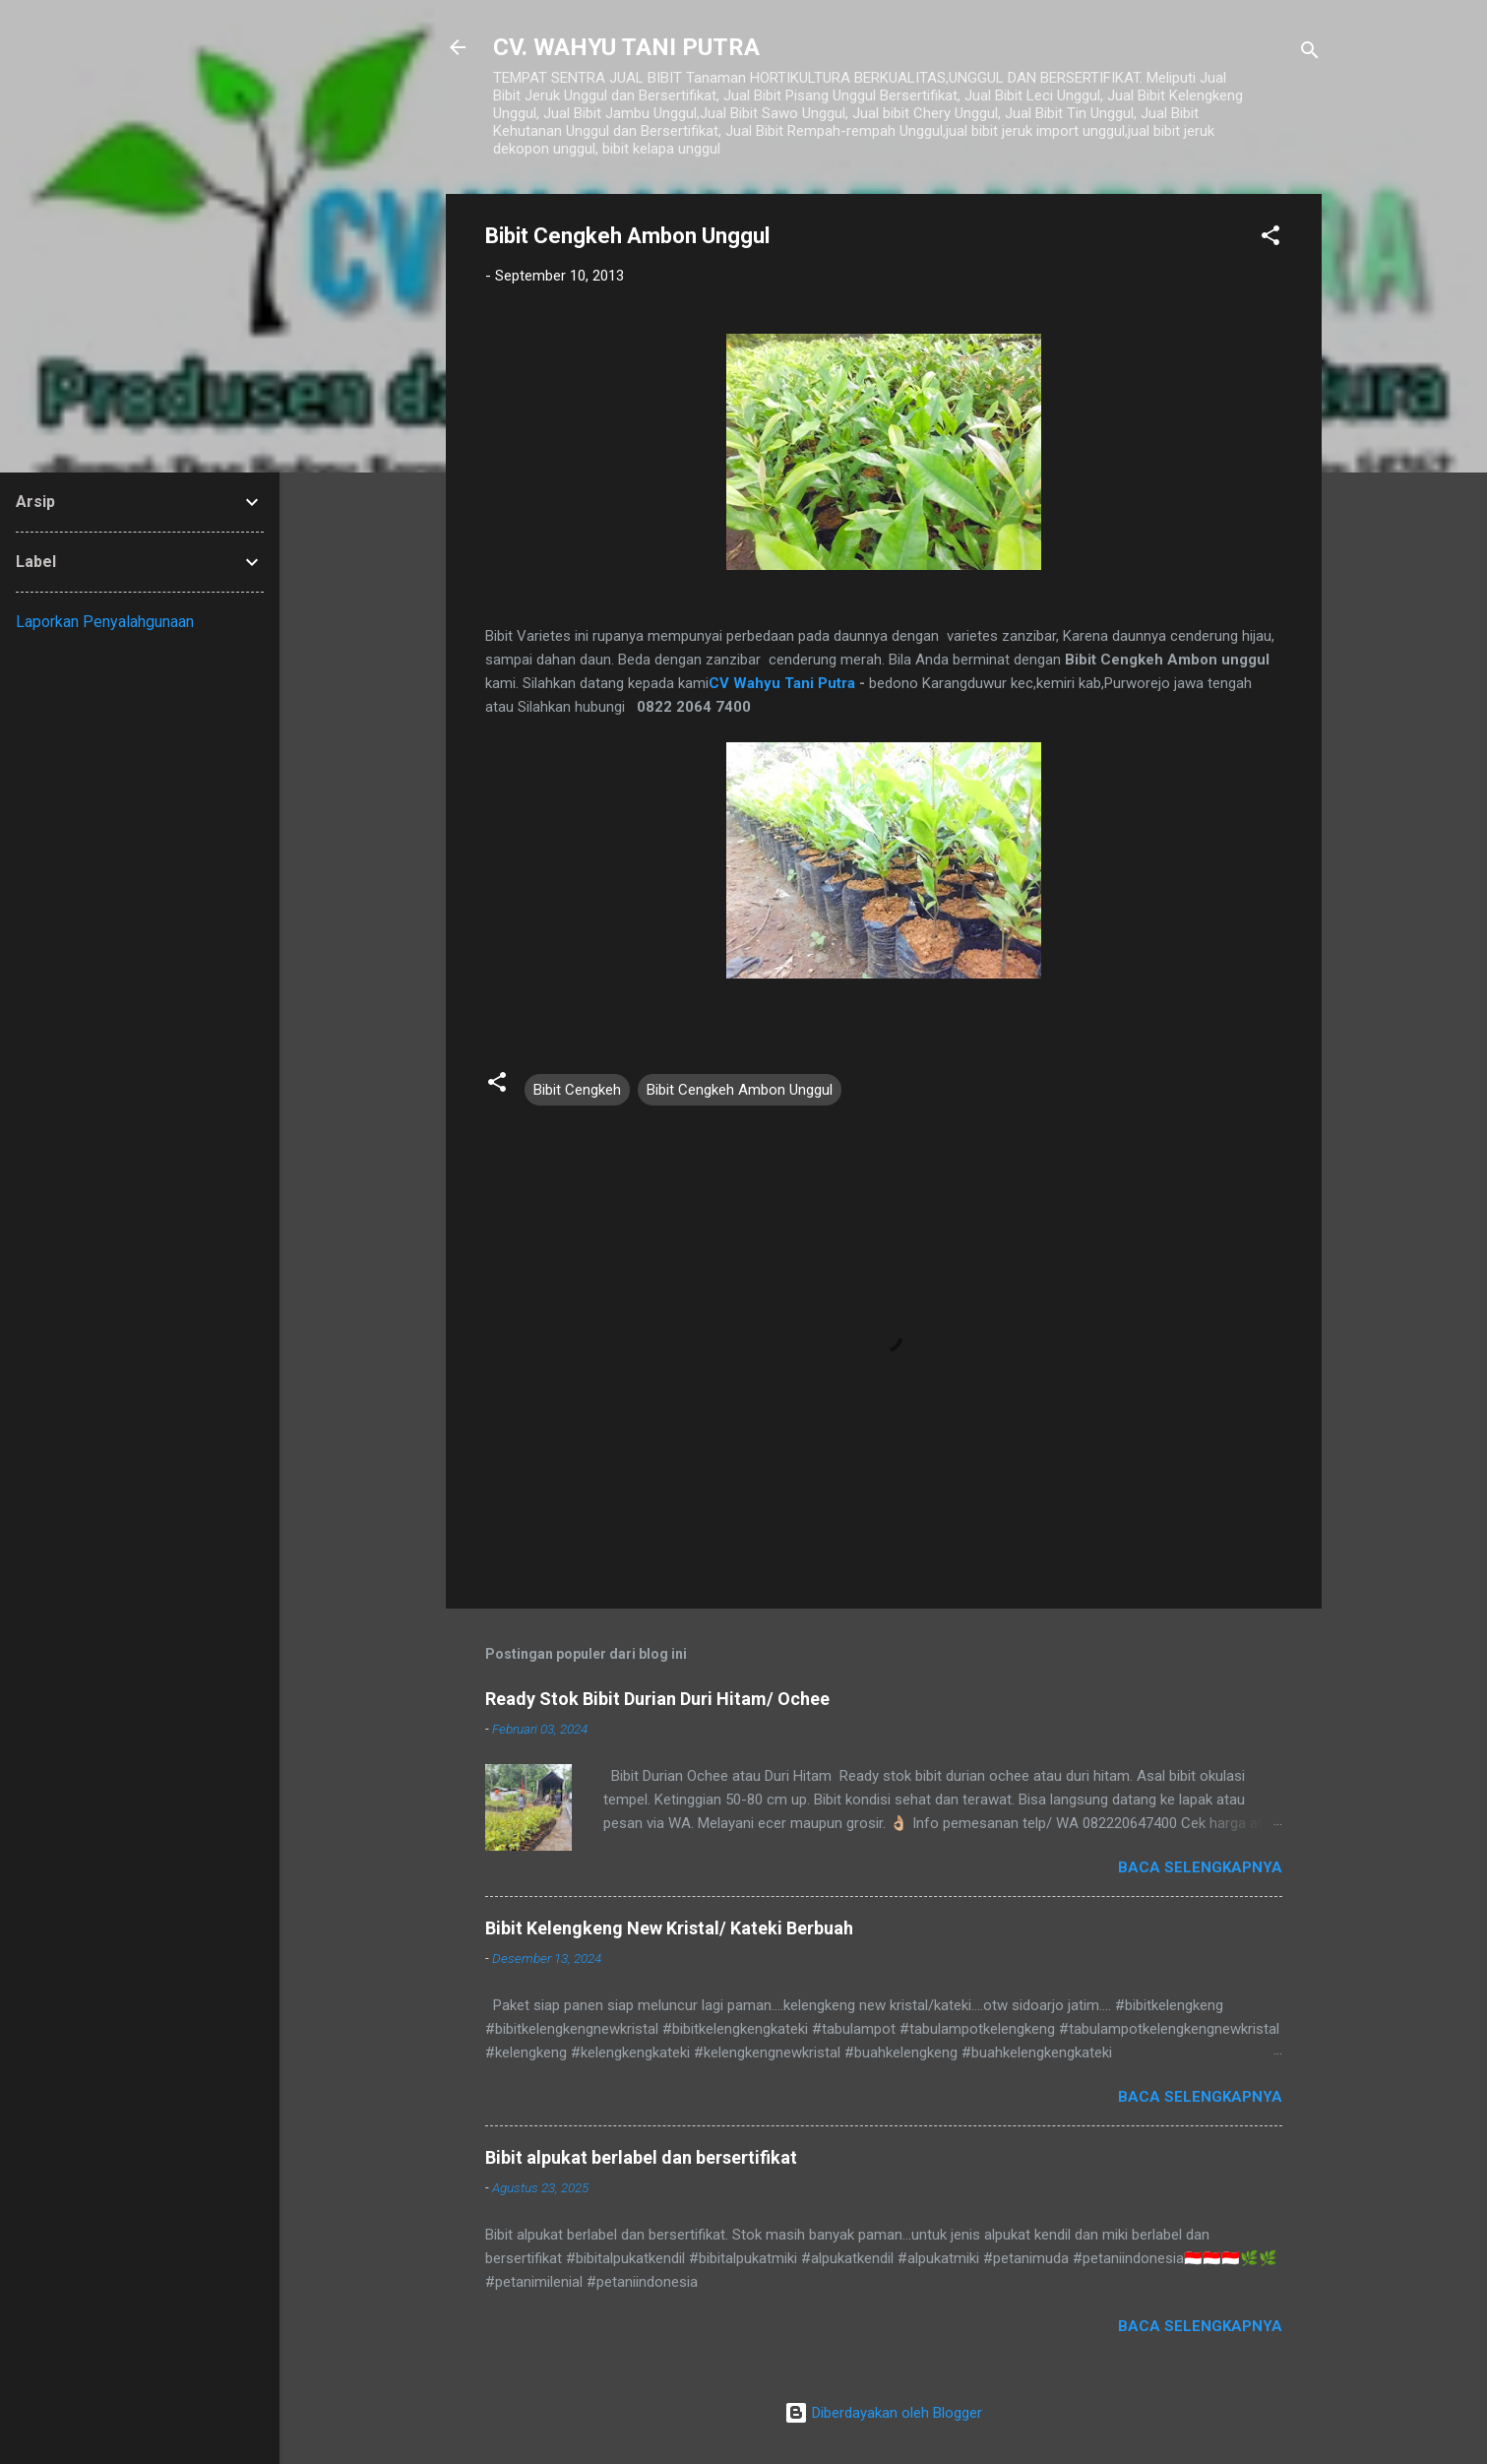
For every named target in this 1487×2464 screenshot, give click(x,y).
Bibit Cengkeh (577, 1090)
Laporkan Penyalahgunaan (105, 621)
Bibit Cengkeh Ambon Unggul (740, 1090)
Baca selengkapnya (1200, 1867)
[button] (1270, 238)
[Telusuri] (1310, 54)
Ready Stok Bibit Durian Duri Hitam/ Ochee (657, 1698)
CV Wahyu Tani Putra (782, 683)
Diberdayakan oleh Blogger (883, 2413)
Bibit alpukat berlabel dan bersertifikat (641, 2157)
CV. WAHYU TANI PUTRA (626, 47)
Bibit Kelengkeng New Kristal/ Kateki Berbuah (669, 1928)
